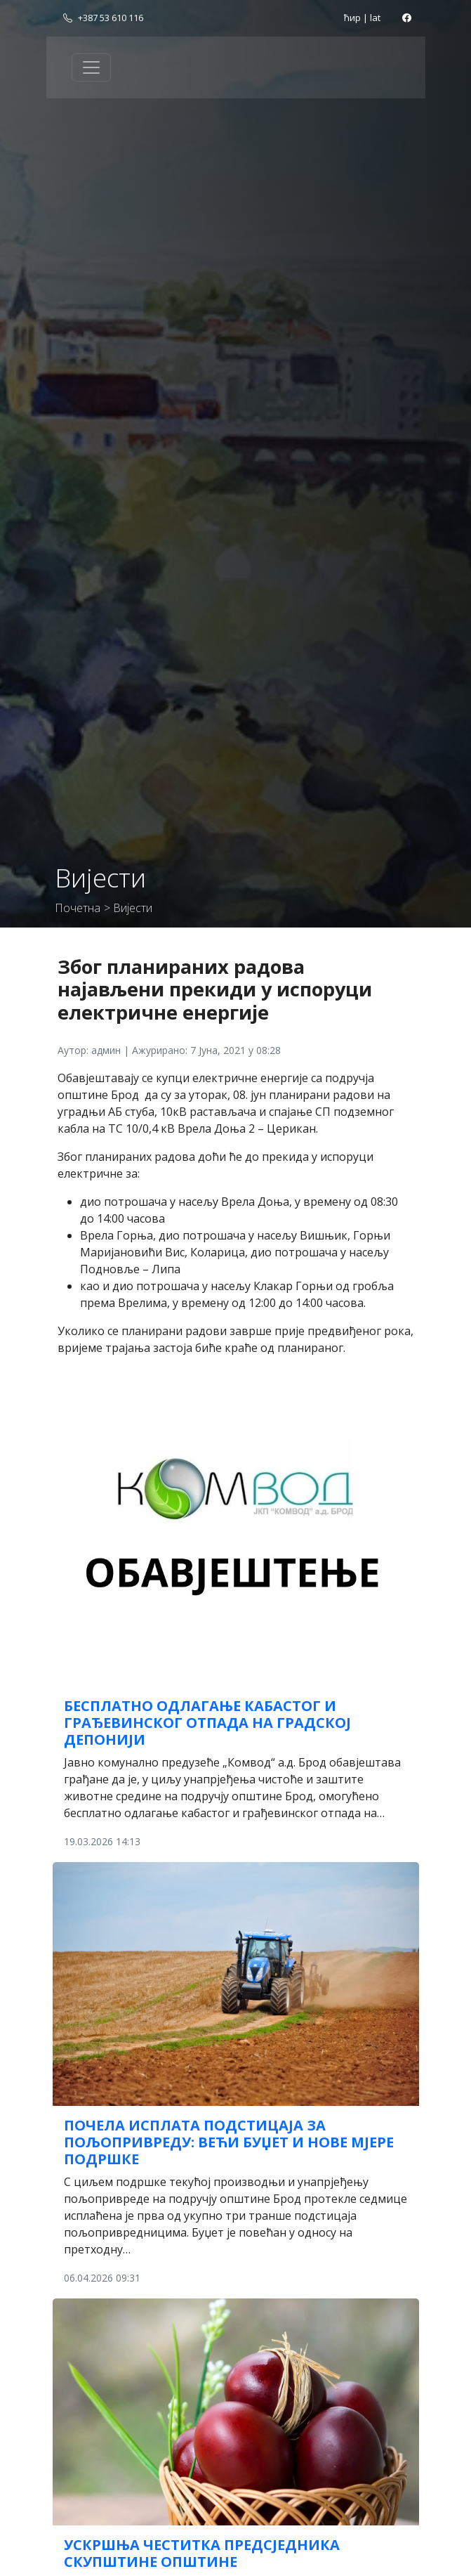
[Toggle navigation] (91, 67)
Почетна (77, 908)
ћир (352, 17)
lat (375, 17)
